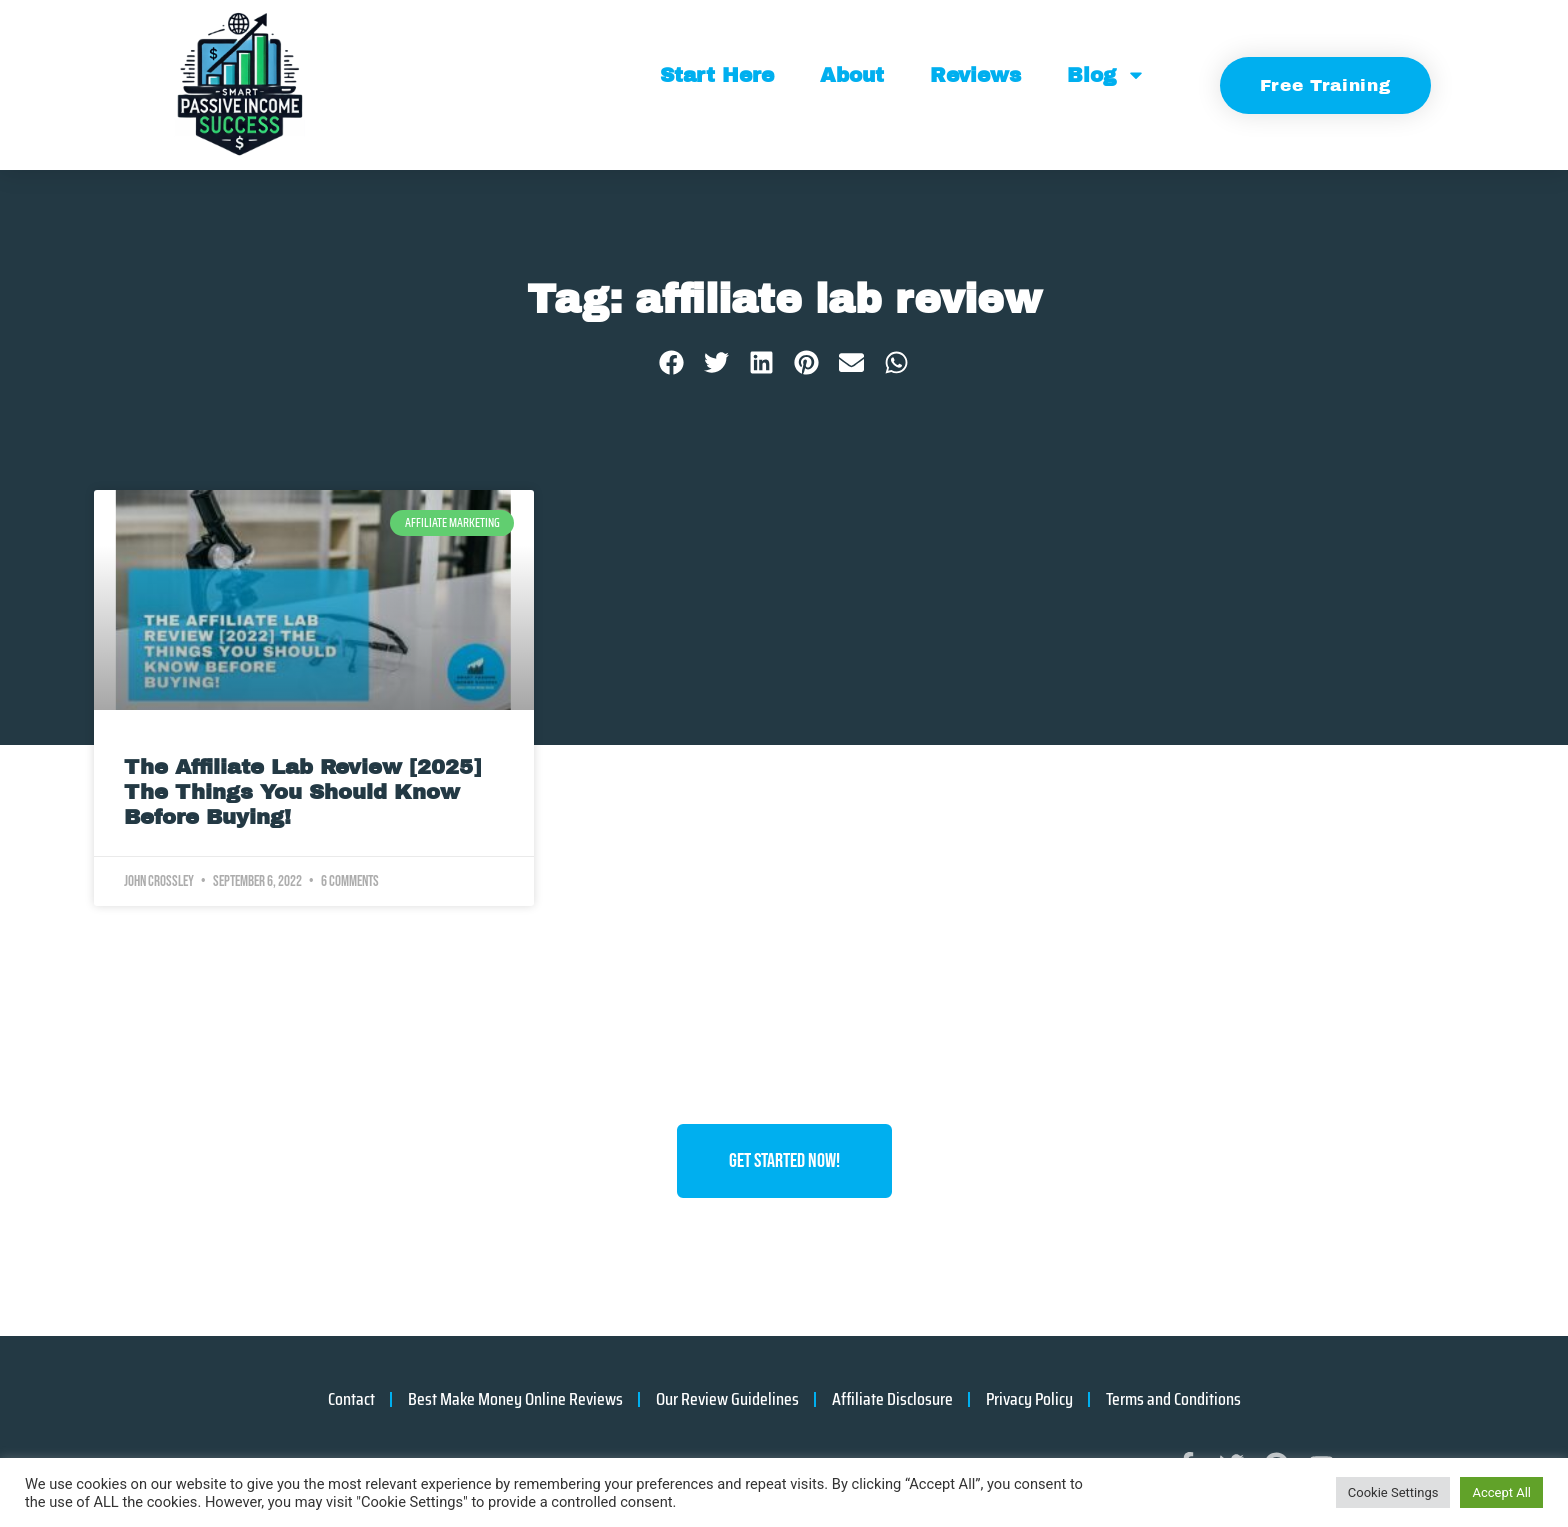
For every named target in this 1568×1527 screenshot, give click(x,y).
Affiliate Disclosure (892, 1399)
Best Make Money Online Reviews (515, 1399)
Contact (351, 1399)
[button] (671, 362)
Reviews (975, 75)
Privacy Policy (1029, 1399)
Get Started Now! (784, 1161)
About (852, 75)
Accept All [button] (1501, 1492)
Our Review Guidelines (727, 1399)
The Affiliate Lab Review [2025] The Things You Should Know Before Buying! (302, 792)
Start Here (717, 75)
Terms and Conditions (1173, 1399)
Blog (1106, 75)
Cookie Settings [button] (1393, 1492)
